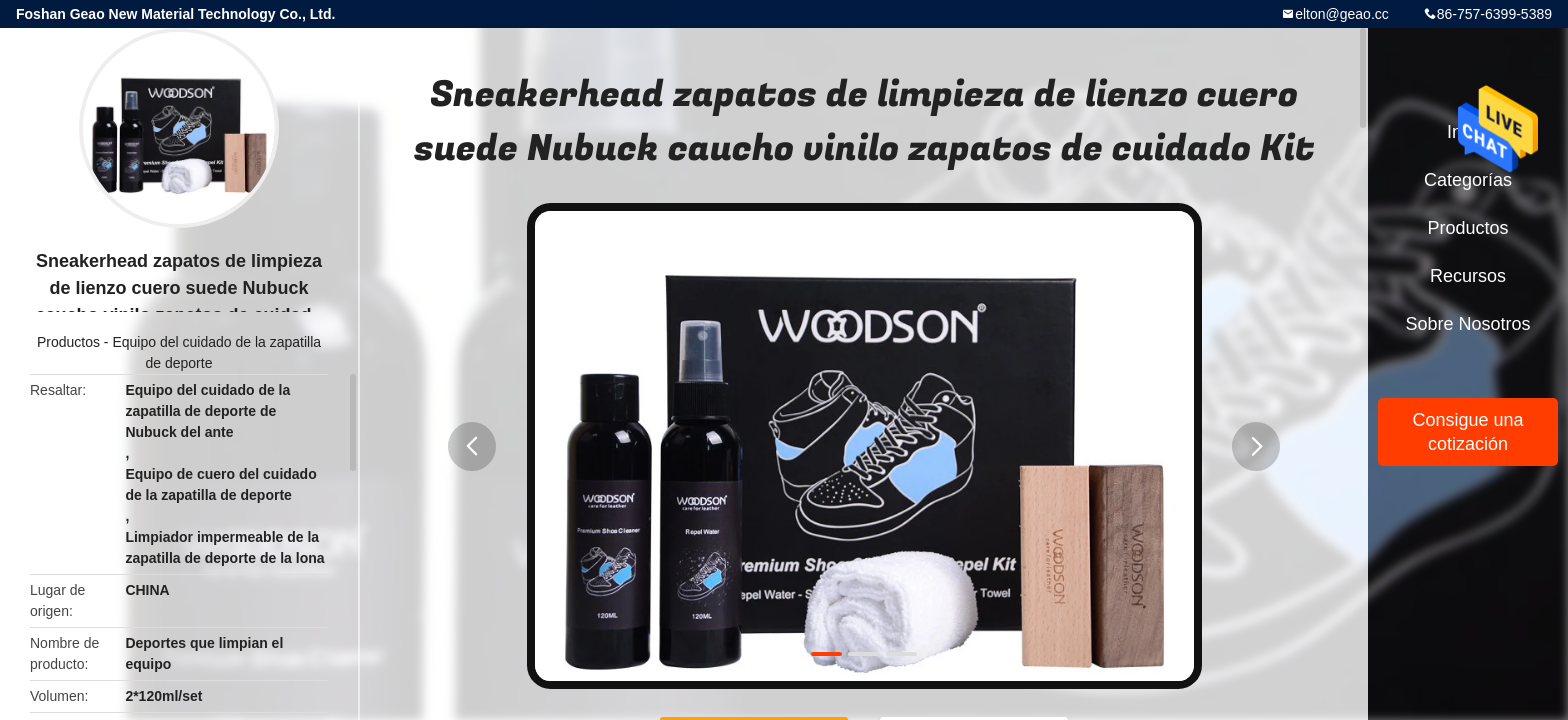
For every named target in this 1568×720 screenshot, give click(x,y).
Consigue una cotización (1467, 432)
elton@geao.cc (1342, 14)
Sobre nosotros (1467, 324)
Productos (68, 342)
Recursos (1468, 276)
